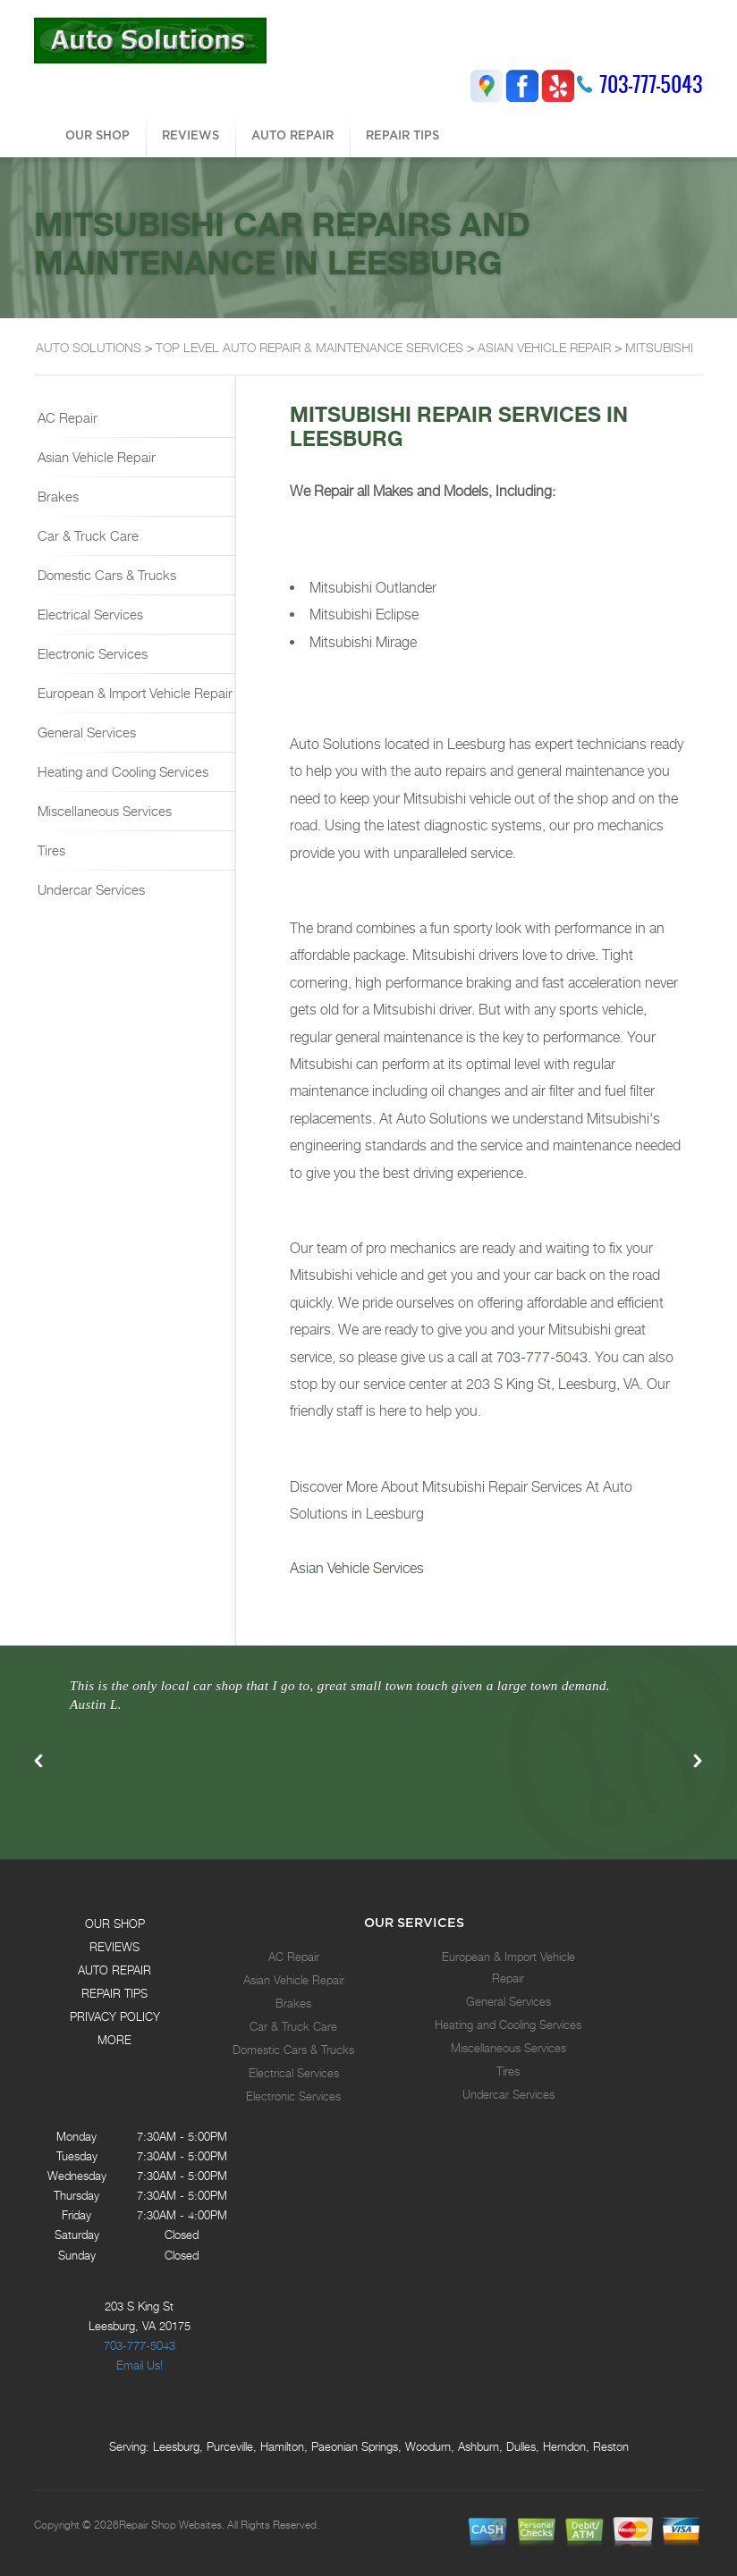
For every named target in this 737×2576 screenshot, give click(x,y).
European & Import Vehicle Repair (133, 693)
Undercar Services (89, 889)
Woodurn (428, 2446)
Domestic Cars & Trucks (105, 575)
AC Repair (65, 417)
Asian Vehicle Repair (95, 457)
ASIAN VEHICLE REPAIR (544, 347)
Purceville (230, 2446)
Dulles (521, 2446)
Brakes (56, 496)
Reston (611, 2446)
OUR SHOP (97, 135)
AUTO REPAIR (292, 135)
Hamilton (282, 2446)
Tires (49, 850)
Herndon (564, 2446)
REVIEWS (190, 135)
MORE (114, 2040)
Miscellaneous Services (103, 811)
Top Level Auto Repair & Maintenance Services (309, 347)
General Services (85, 732)
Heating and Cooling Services (121, 771)
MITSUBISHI (659, 347)
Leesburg (176, 2446)
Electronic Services (91, 653)
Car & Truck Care (86, 535)
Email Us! (139, 2365)
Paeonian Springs (354, 2446)
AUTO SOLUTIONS (88, 347)
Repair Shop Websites (170, 2525)
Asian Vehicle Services (357, 1568)
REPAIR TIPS (402, 135)
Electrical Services (88, 614)
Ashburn (478, 2446)
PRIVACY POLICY (115, 2016)
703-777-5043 (651, 84)
